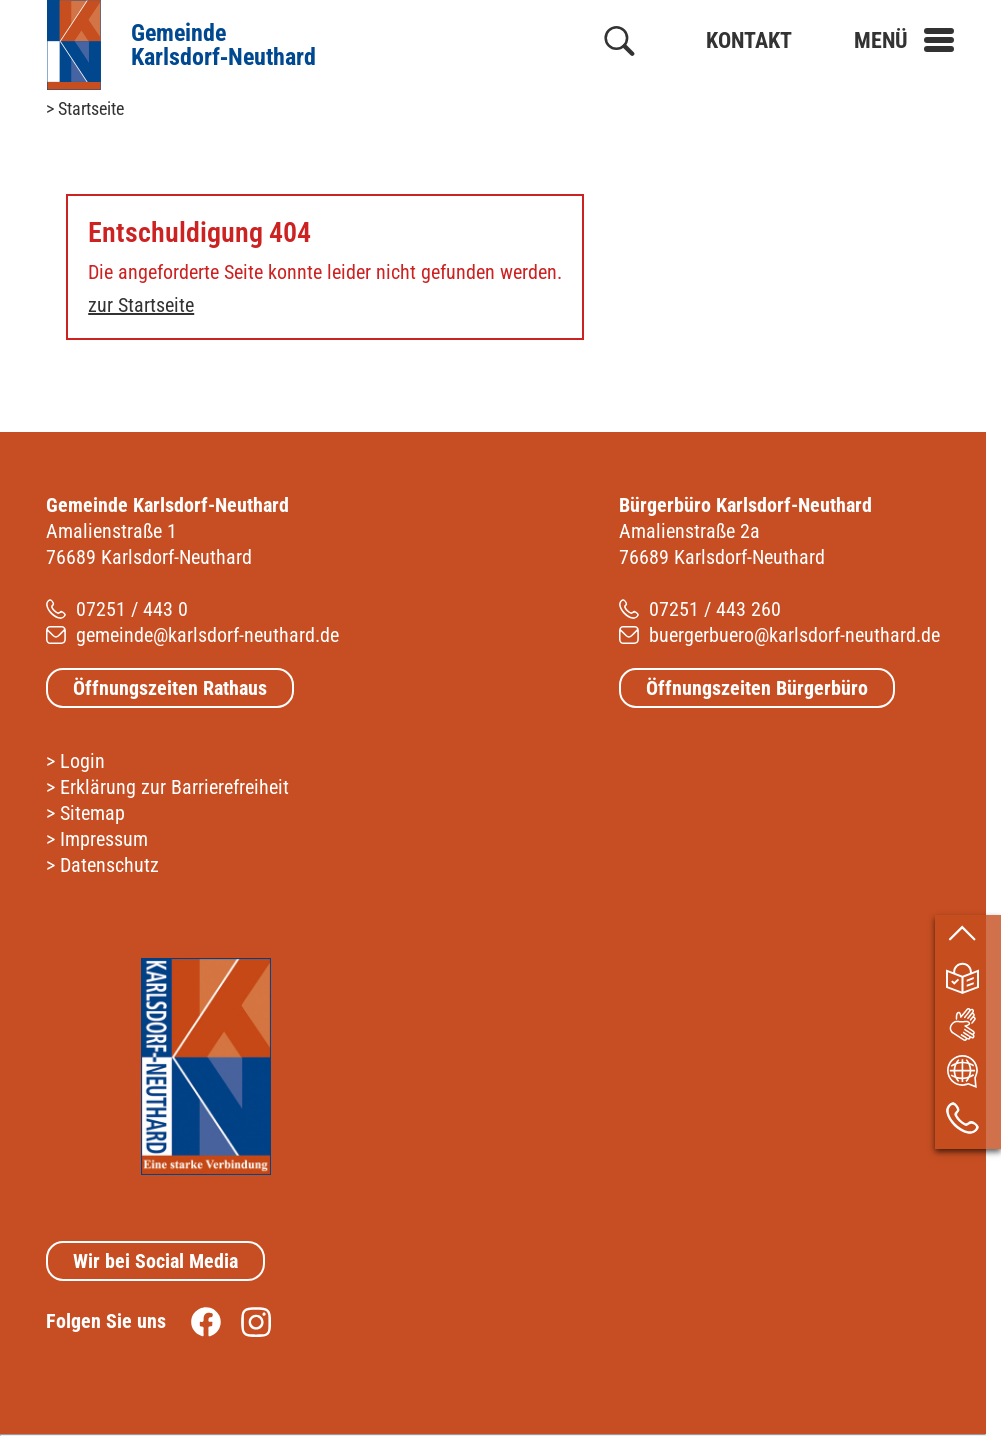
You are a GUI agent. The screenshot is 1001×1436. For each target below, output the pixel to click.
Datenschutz (109, 865)
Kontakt (749, 40)
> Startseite (85, 108)
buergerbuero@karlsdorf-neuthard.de (794, 635)
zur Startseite (141, 305)
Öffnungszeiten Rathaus (170, 688)
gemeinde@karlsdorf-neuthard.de (207, 635)
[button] (904, 40)
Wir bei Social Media (155, 1261)
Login (82, 761)
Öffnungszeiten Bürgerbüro (757, 688)
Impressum (104, 839)
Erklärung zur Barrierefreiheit (174, 787)
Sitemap (92, 813)
